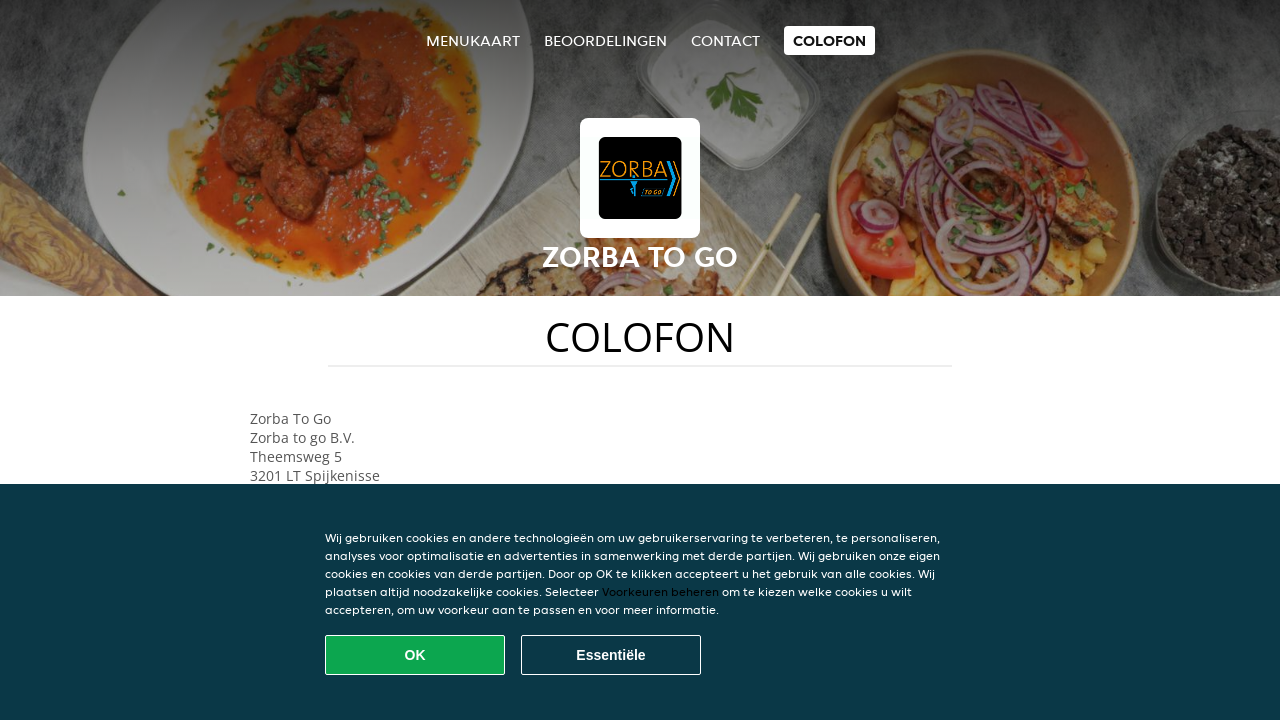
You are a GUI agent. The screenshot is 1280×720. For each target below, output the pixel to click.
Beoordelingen (605, 40)
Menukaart (473, 40)
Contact (725, 40)
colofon (829, 40)
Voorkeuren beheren (660, 591)
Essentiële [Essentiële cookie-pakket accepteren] (610, 655)
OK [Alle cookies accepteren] (415, 655)
